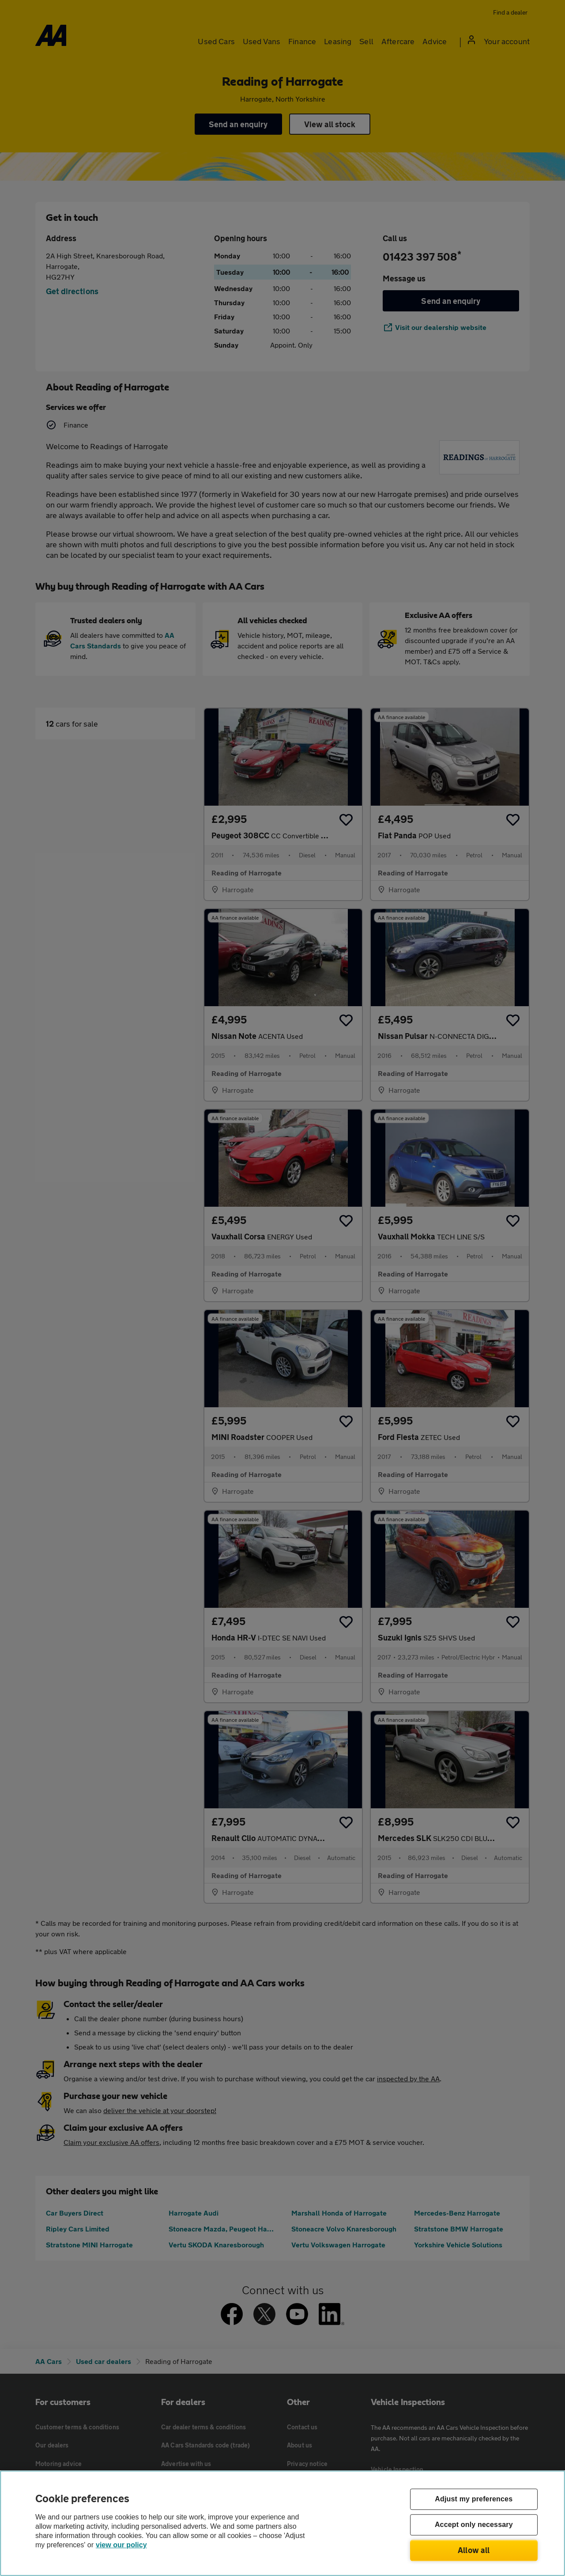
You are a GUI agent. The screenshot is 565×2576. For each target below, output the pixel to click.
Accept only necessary (474, 2525)
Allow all (474, 2550)
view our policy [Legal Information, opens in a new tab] (121, 2545)
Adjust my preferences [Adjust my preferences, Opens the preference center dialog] (473, 2499)
